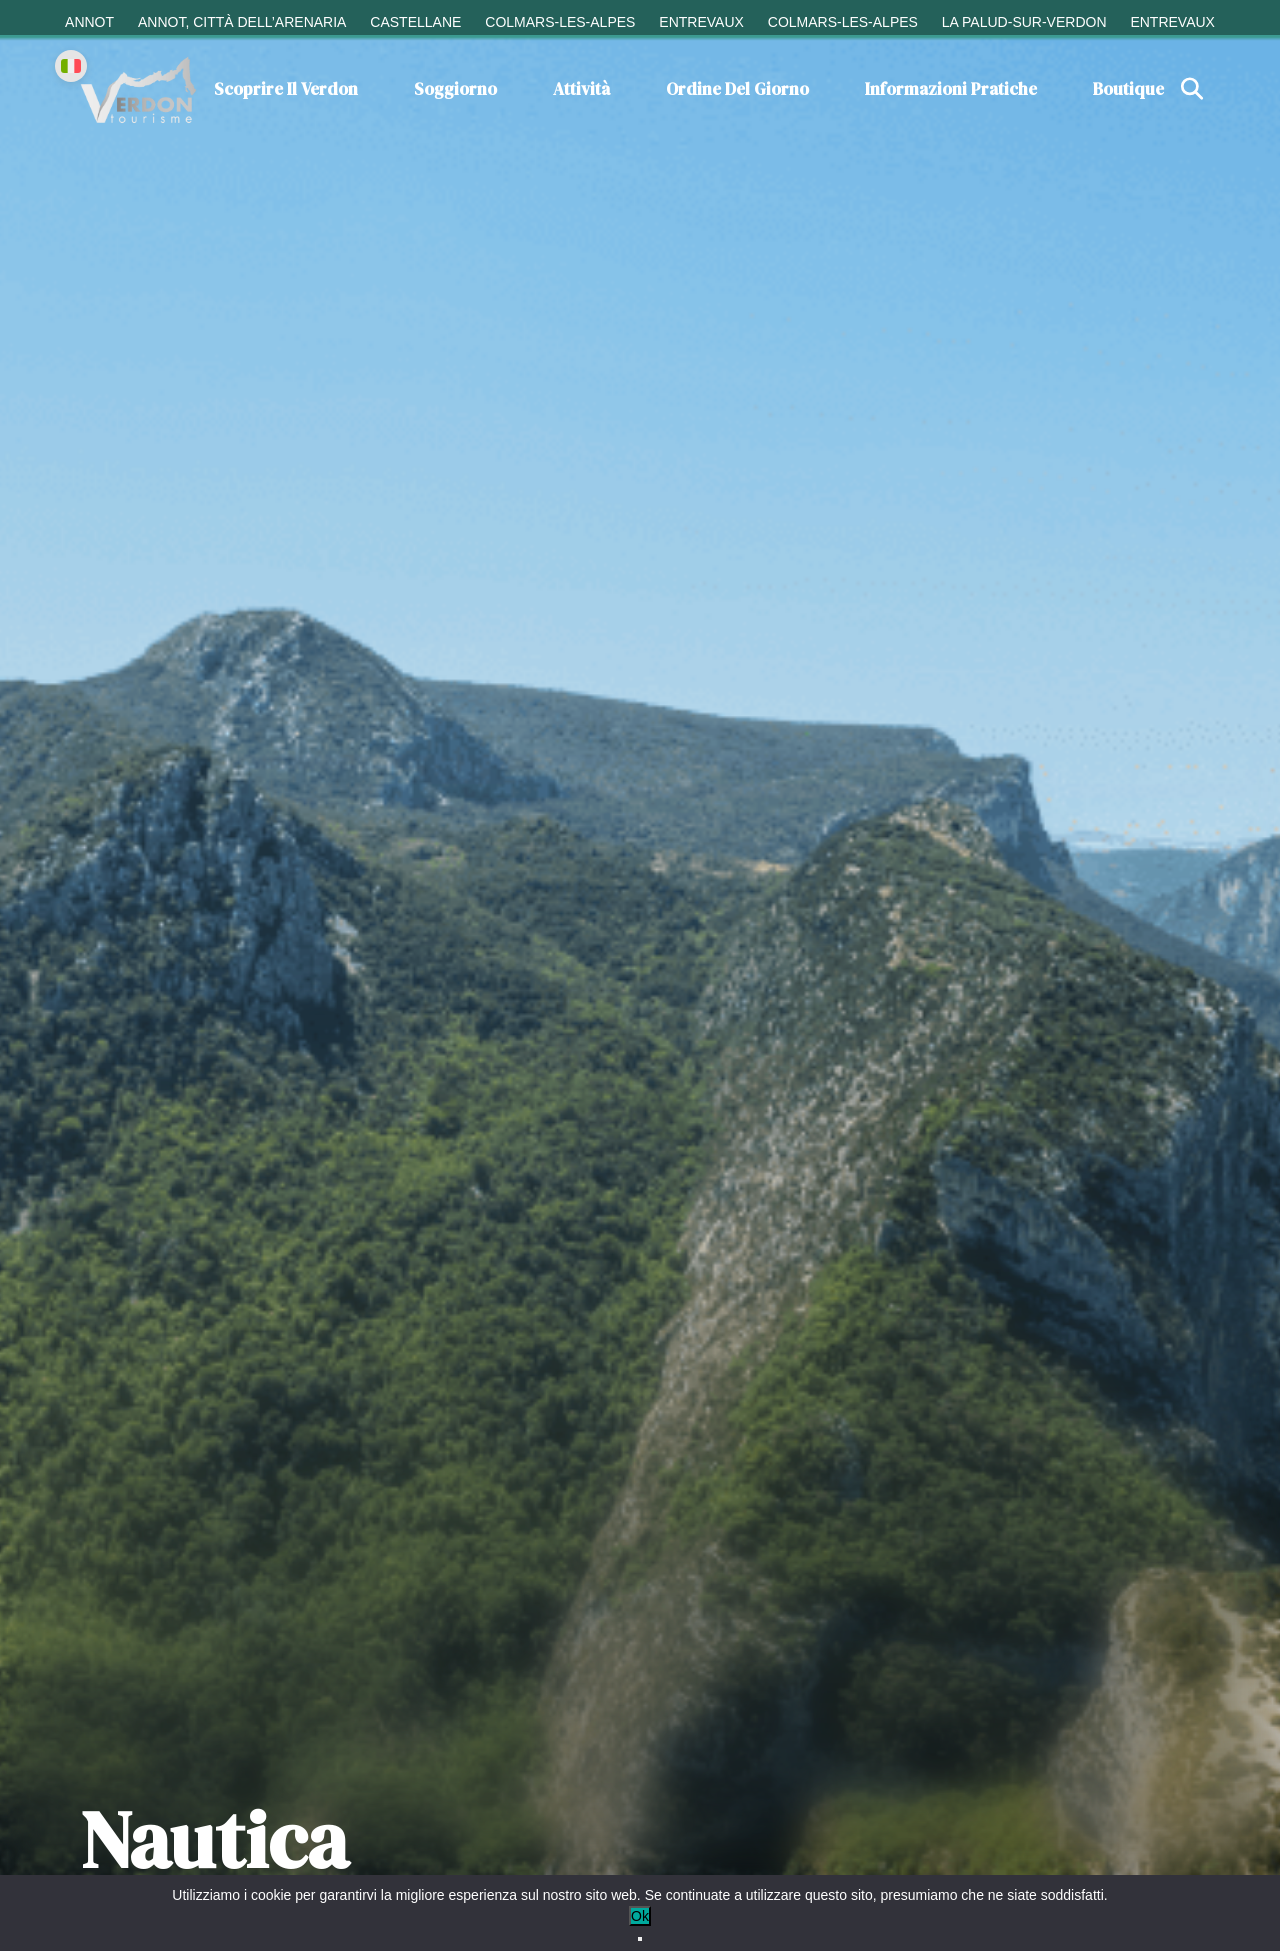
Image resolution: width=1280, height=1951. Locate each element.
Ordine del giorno (737, 89)
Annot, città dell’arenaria (242, 22)
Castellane (415, 22)
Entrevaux (701, 22)
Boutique (1128, 89)
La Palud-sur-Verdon (1024, 22)
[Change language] (71, 66)
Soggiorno (455, 89)
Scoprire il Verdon (286, 89)
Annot (89, 22)
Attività (581, 89)
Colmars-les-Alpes (560, 22)
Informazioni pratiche (951, 89)
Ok (640, 1916)
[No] (640, 1939)
